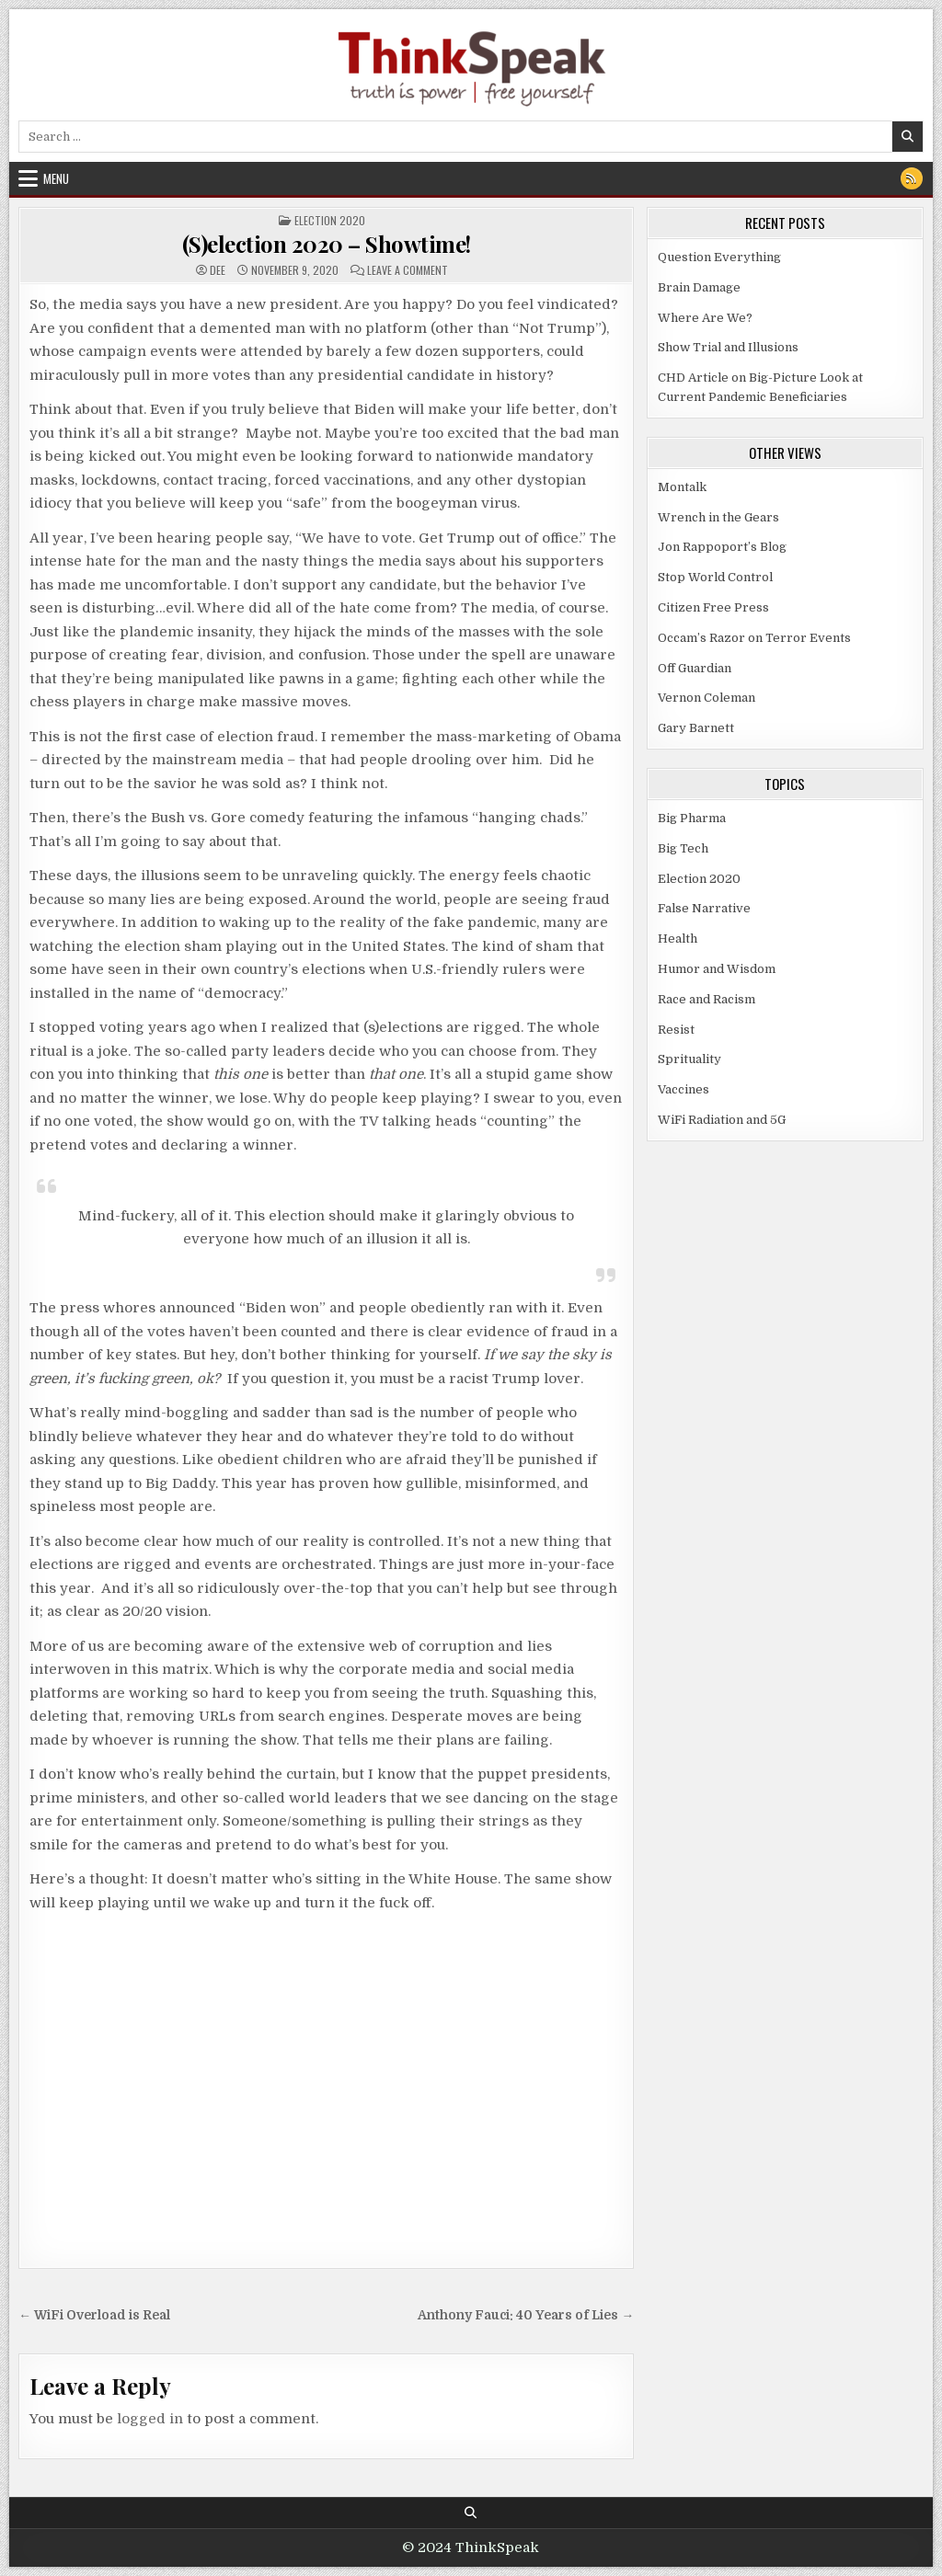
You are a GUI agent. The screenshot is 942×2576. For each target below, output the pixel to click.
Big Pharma (692, 818)
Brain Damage (699, 287)
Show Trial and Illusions (728, 347)
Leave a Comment (407, 270)
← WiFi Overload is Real (94, 2315)
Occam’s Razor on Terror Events (754, 638)
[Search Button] (470, 2513)
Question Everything (719, 257)
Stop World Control (715, 577)
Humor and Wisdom (716, 969)
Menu (56, 178)
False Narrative (704, 908)
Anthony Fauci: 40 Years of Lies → (526, 2315)
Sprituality (689, 1059)
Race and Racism (706, 999)
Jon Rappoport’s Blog (722, 547)
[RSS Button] (912, 178)
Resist (676, 1029)
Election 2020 (329, 220)
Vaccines (683, 1089)
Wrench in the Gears (718, 517)
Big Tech (683, 848)
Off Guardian (694, 668)
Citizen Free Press (713, 607)
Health (677, 938)
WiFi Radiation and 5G (722, 1120)
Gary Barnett (696, 728)
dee (217, 270)
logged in (150, 2418)
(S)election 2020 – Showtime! (326, 243)
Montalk (682, 487)
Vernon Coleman (706, 697)
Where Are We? (705, 318)
